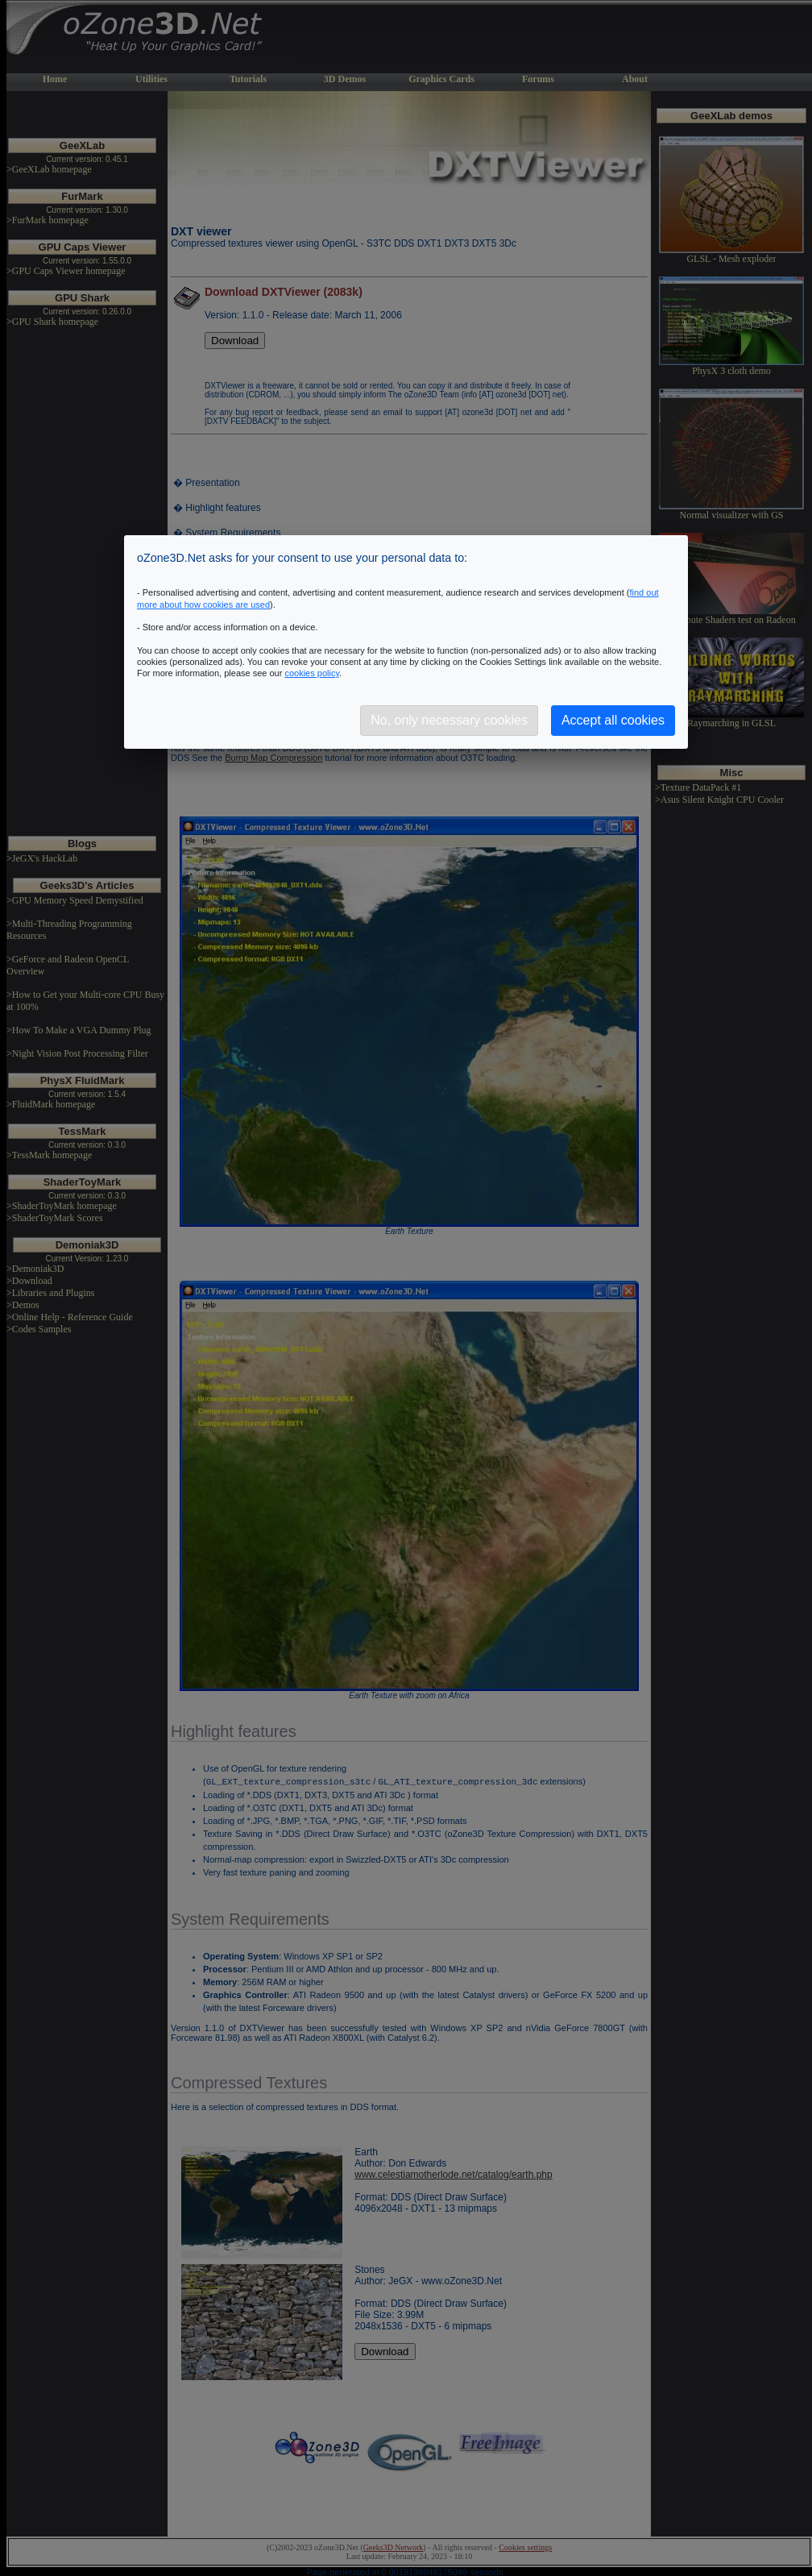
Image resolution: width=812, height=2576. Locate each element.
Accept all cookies (613, 720)
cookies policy (311, 673)
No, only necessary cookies (449, 720)
